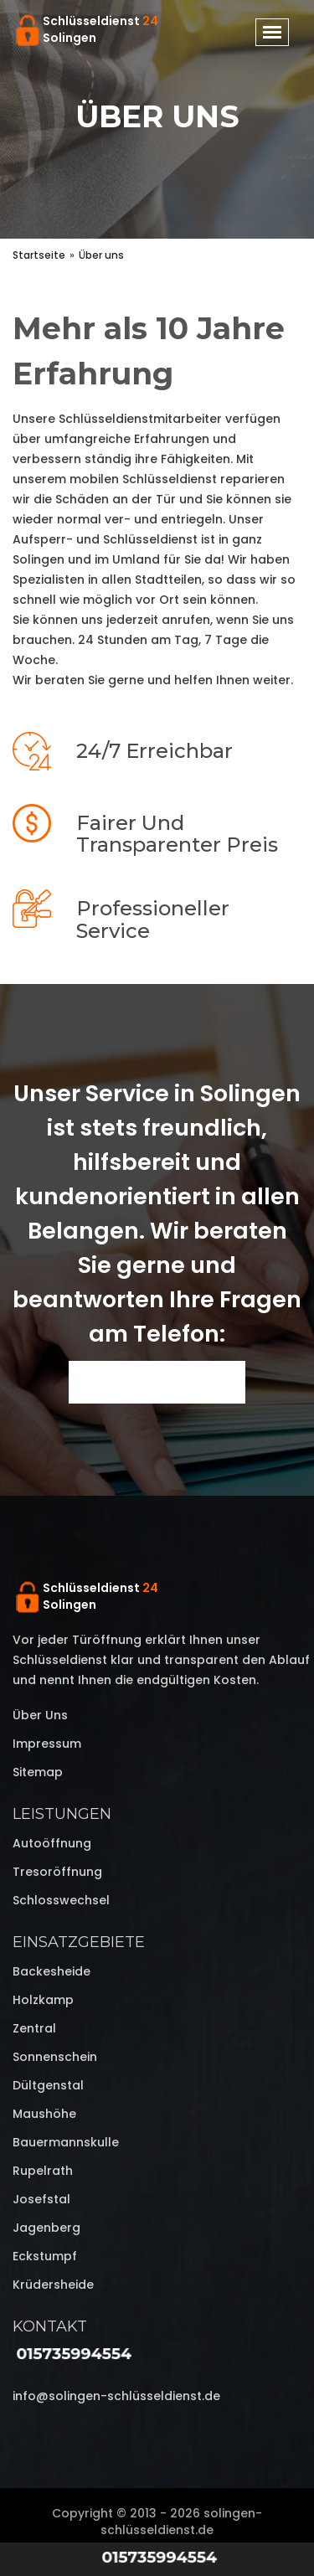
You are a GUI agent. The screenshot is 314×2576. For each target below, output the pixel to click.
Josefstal (41, 2199)
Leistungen (62, 1814)
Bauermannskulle (66, 2142)
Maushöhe (44, 2113)
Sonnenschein (55, 2056)
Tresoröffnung (57, 1871)
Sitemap (38, 1772)
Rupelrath (43, 2170)
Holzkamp (43, 1999)
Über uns (40, 1715)
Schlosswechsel (61, 1900)
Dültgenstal (48, 2085)
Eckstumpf (45, 2256)
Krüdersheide (53, 2284)
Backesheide (51, 1971)
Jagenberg (46, 2227)
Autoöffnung (52, 1843)
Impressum (47, 1743)
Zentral (34, 2028)
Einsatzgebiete (79, 1942)
